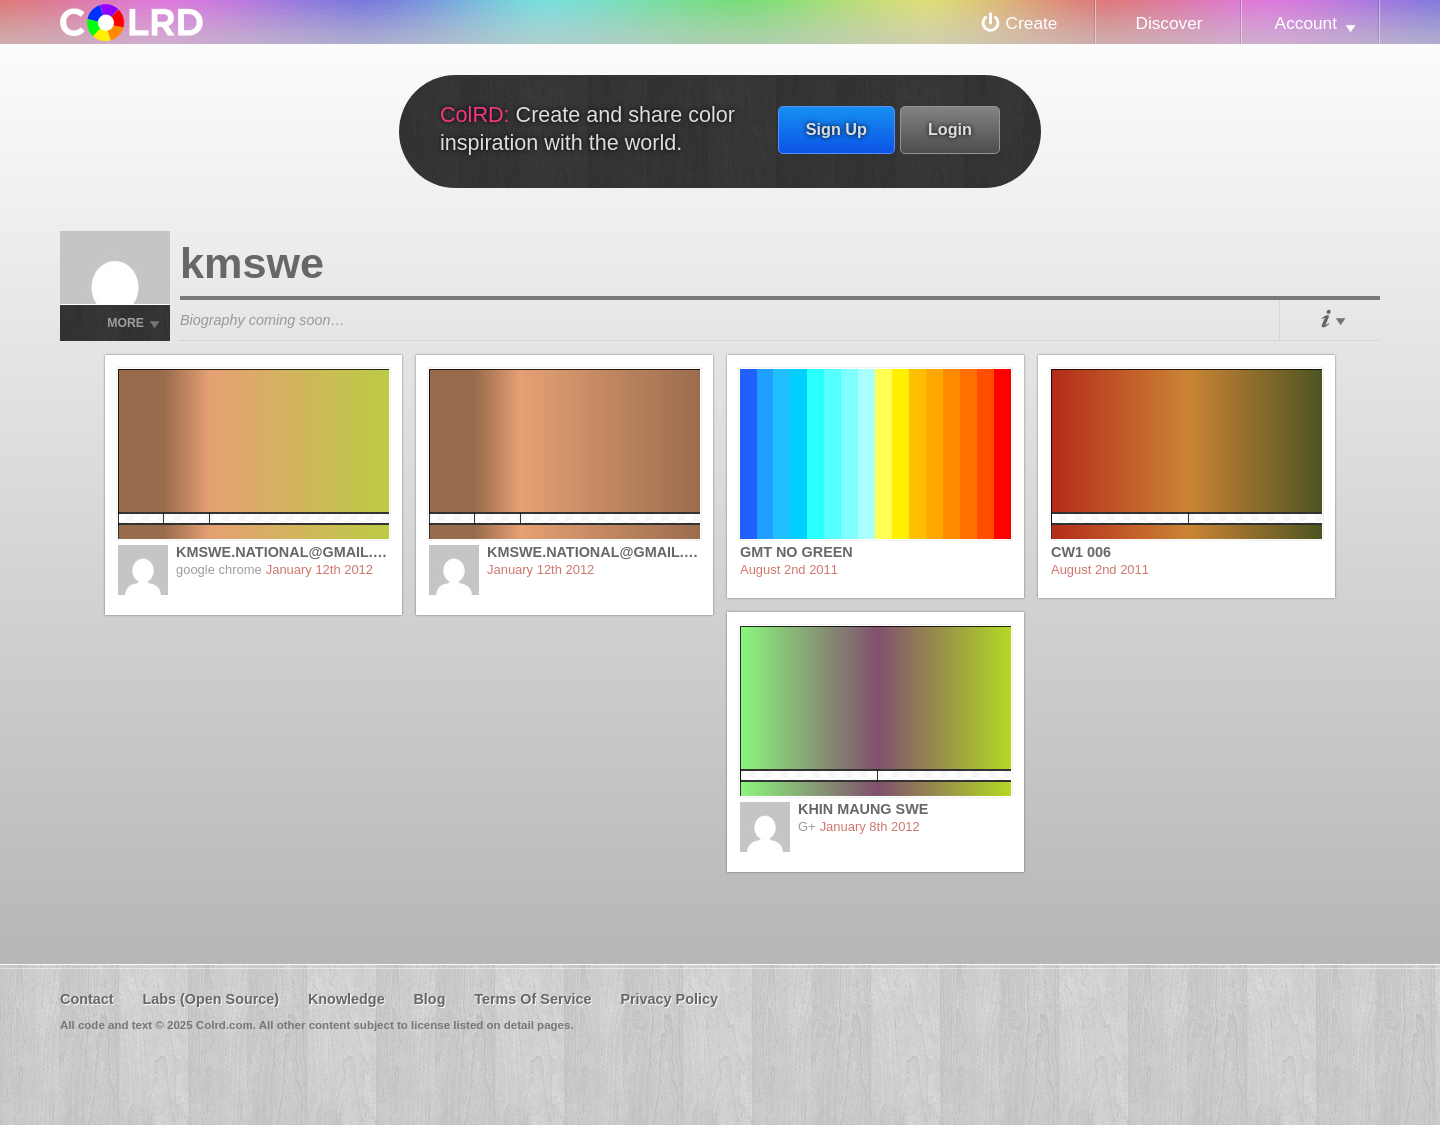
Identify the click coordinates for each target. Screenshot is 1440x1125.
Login (950, 129)
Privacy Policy (669, 999)
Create (1032, 23)
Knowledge (346, 999)
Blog (429, 999)
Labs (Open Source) (210, 999)
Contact (87, 999)
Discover (1168, 23)
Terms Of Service (532, 999)
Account (1306, 23)
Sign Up (836, 129)
